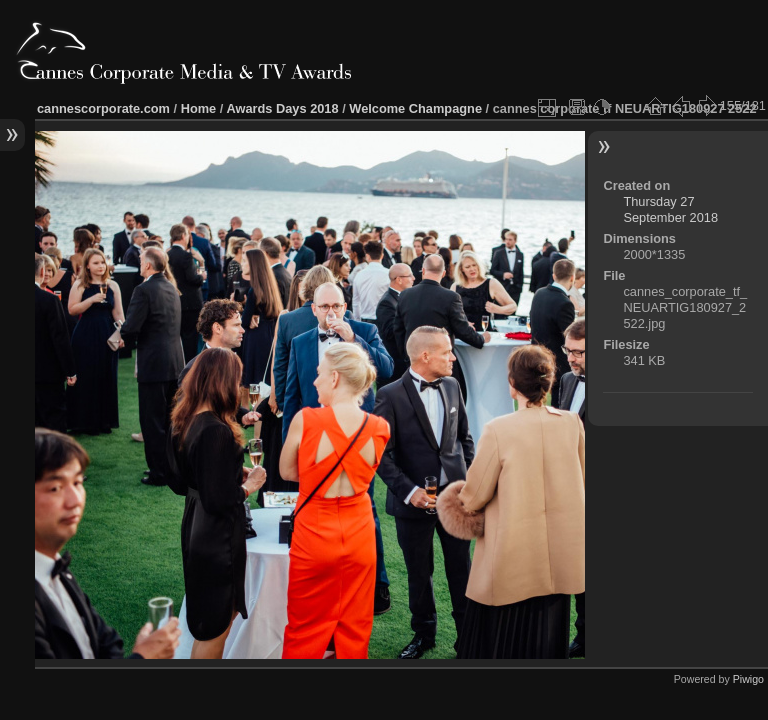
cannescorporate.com (103, 108)
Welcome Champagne (415, 108)
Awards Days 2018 (282, 108)
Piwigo (748, 679)
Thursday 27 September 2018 (670, 209)
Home (199, 108)
